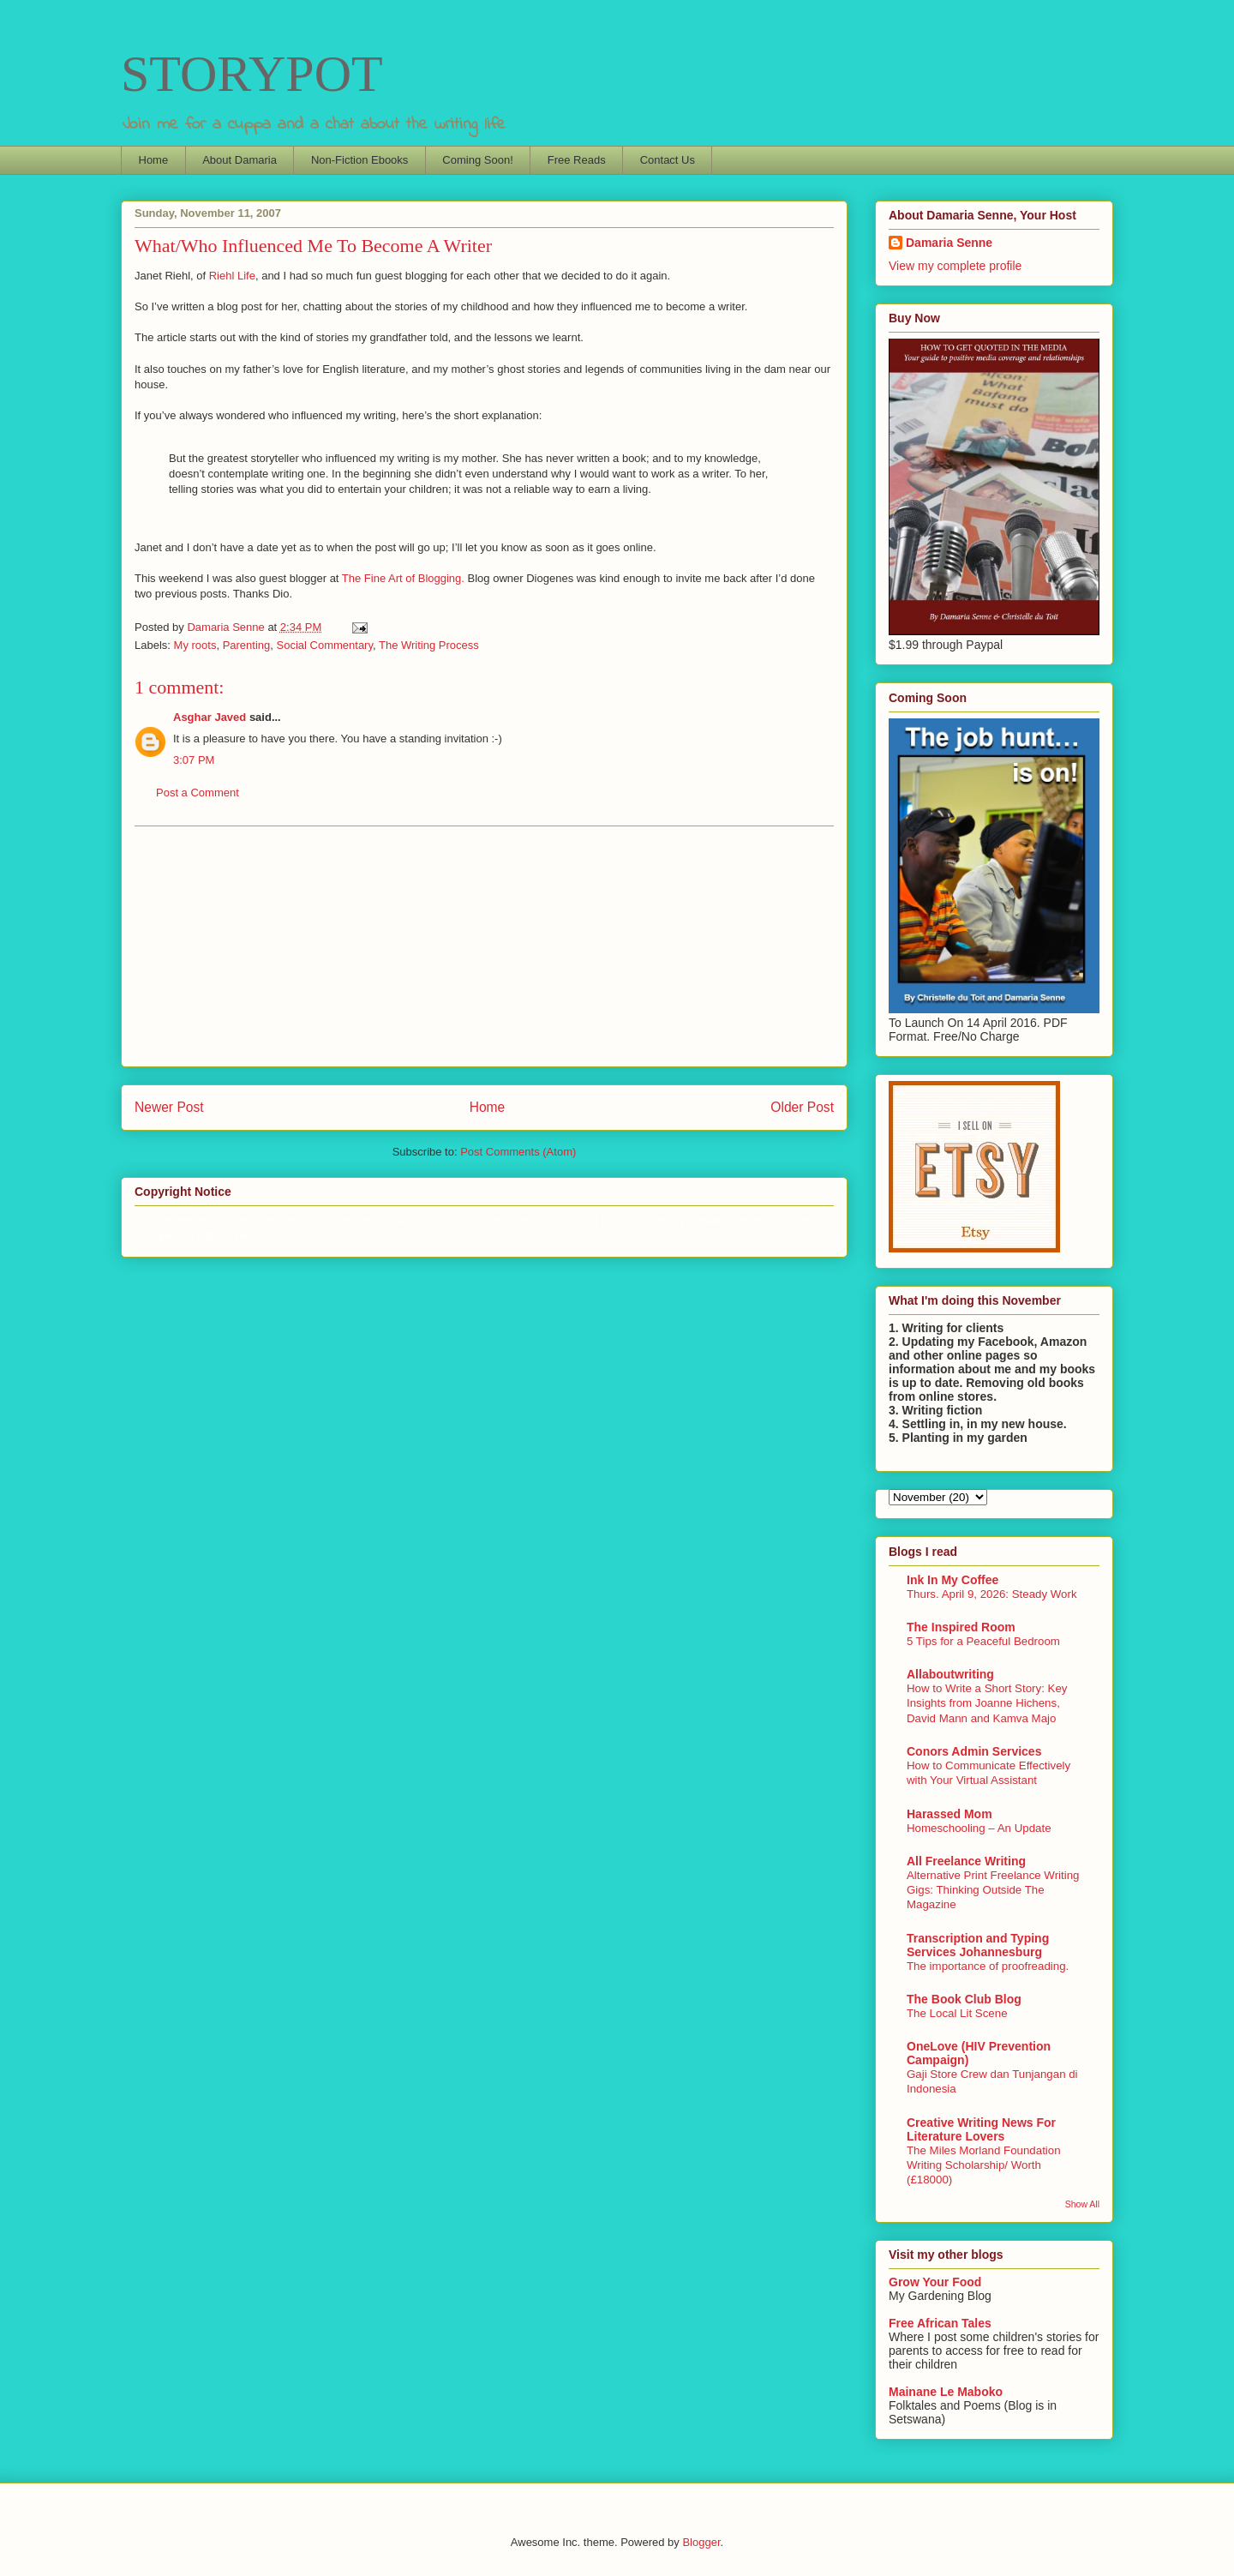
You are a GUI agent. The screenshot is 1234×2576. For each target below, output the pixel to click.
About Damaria (239, 159)
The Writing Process (429, 645)
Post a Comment (197, 792)
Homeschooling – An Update (979, 1828)
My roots (195, 645)
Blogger (701, 2542)
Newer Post (169, 1107)
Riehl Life (232, 275)
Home (154, 159)
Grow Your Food (935, 2282)
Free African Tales (940, 2323)
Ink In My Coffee (952, 1580)
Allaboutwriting (950, 1674)
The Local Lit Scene (957, 2013)
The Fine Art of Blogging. (403, 578)
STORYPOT (252, 73)
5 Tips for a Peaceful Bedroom (983, 1641)
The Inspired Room (961, 1627)
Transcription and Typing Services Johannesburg (978, 1945)
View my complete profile (955, 266)
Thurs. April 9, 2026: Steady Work (992, 1594)
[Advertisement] (484, 946)
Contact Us (667, 159)
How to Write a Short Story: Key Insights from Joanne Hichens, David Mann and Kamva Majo (987, 1703)
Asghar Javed (209, 717)
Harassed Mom (949, 1814)
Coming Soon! (477, 159)
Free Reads (577, 159)
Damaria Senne (949, 242)
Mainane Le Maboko (946, 2392)
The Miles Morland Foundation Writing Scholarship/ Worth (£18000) (984, 2165)
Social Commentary (325, 645)
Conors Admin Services (974, 1751)
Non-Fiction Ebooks (359, 159)
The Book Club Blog (964, 1999)
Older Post (802, 1107)
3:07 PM (193, 760)
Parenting (247, 645)
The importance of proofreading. (988, 1966)
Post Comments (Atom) (518, 1151)
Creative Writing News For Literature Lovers (981, 2129)
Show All (1082, 2204)
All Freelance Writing (966, 1861)
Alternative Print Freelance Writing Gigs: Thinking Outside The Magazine (993, 1890)
